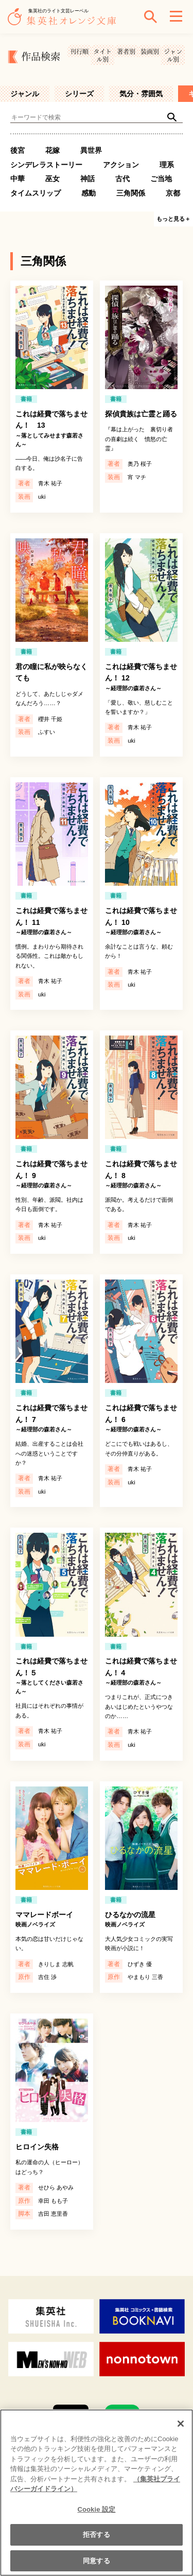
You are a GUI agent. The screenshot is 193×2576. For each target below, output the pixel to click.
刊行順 (79, 51)
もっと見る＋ (173, 219)
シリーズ (79, 94)
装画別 (150, 51)
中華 (17, 178)
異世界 (91, 150)
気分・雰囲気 (141, 94)
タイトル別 (102, 55)
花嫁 (52, 150)
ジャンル (24, 94)
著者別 (126, 51)
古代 (122, 178)
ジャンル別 (173, 55)
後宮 (17, 150)
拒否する (96, 2541)
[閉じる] (180, 2430)
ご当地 (161, 178)
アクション (121, 165)
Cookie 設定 (96, 2516)
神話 (87, 178)
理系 (167, 165)
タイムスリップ (35, 193)
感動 (88, 193)
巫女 (52, 178)
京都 (173, 193)
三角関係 (130, 193)
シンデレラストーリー (46, 165)
